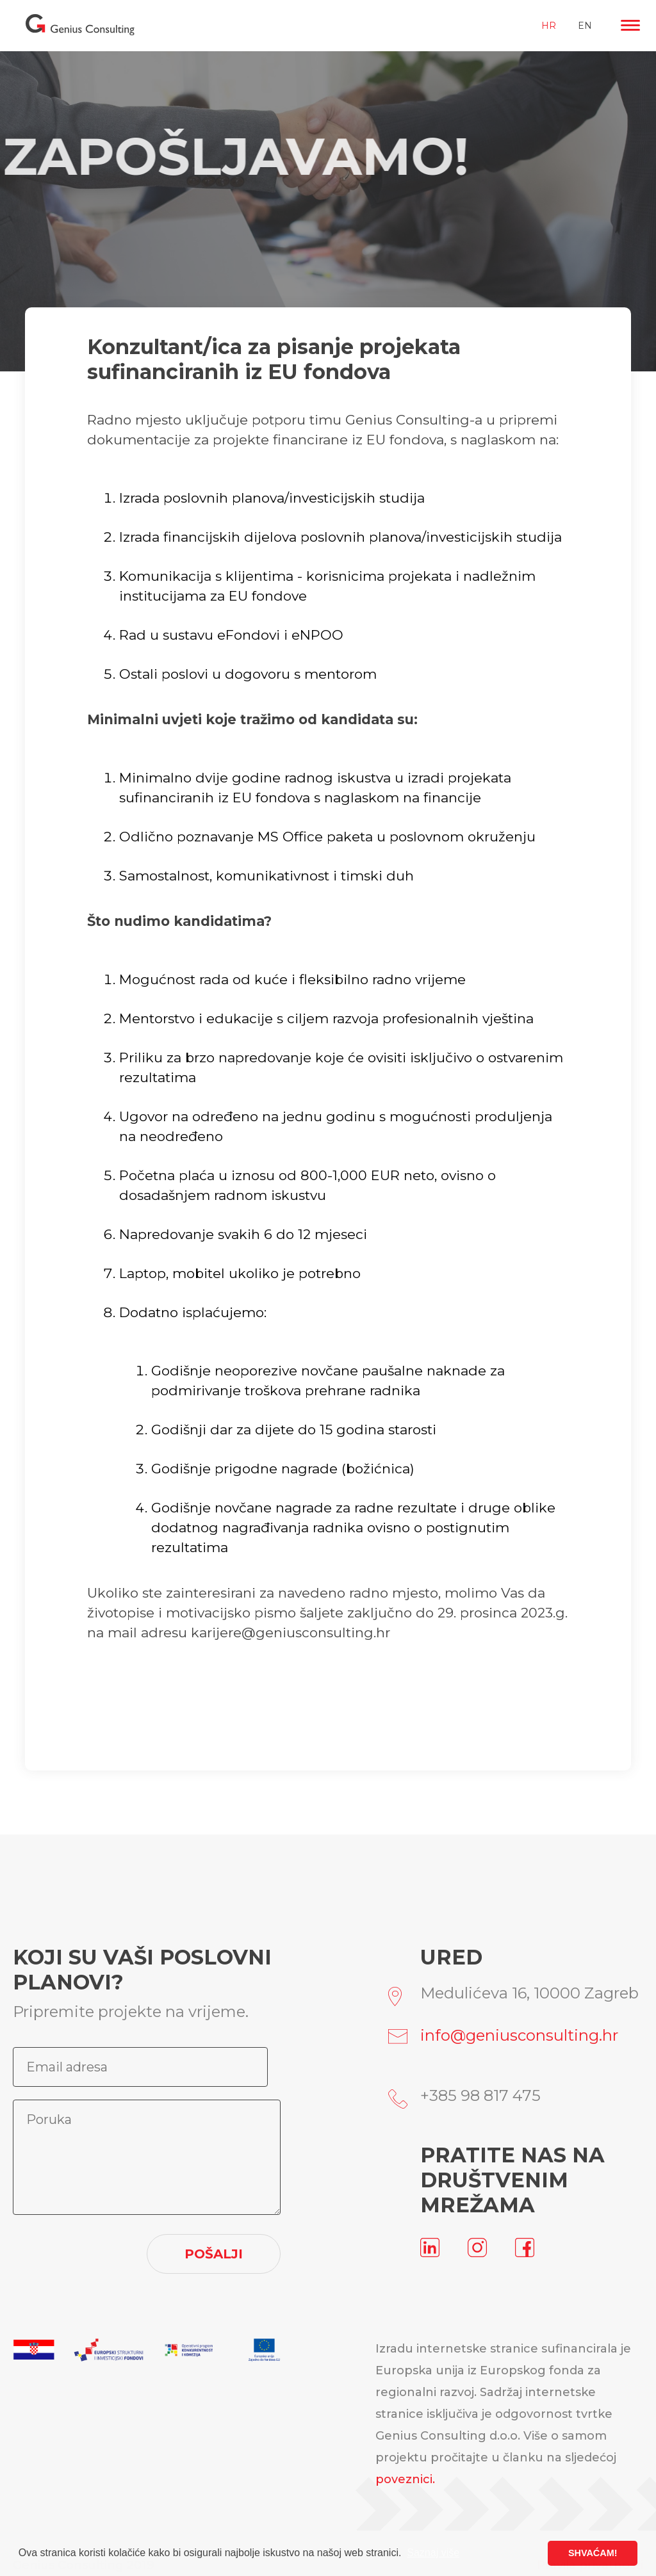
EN (585, 25)
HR (548, 25)
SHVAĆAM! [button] (592, 2553)
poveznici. (405, 2479)
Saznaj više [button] (433, 2552)
